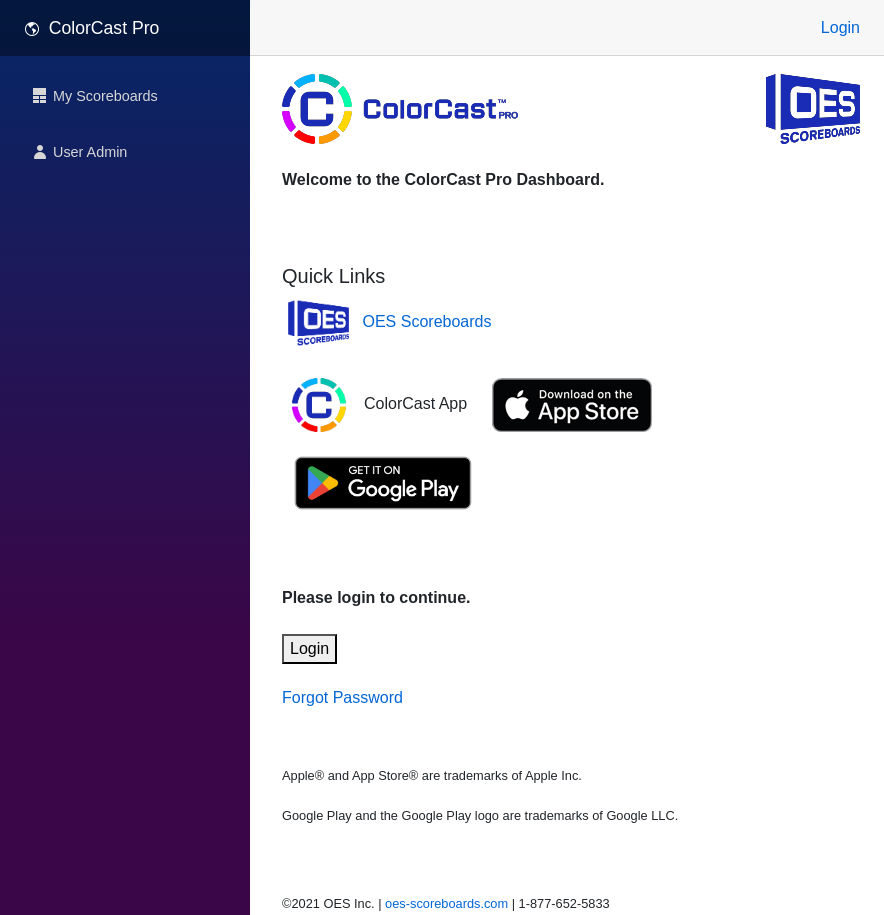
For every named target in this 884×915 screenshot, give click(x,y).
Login (840, 27)
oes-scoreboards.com (446, 903)
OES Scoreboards (427, 321)
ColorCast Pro (91, 28)
